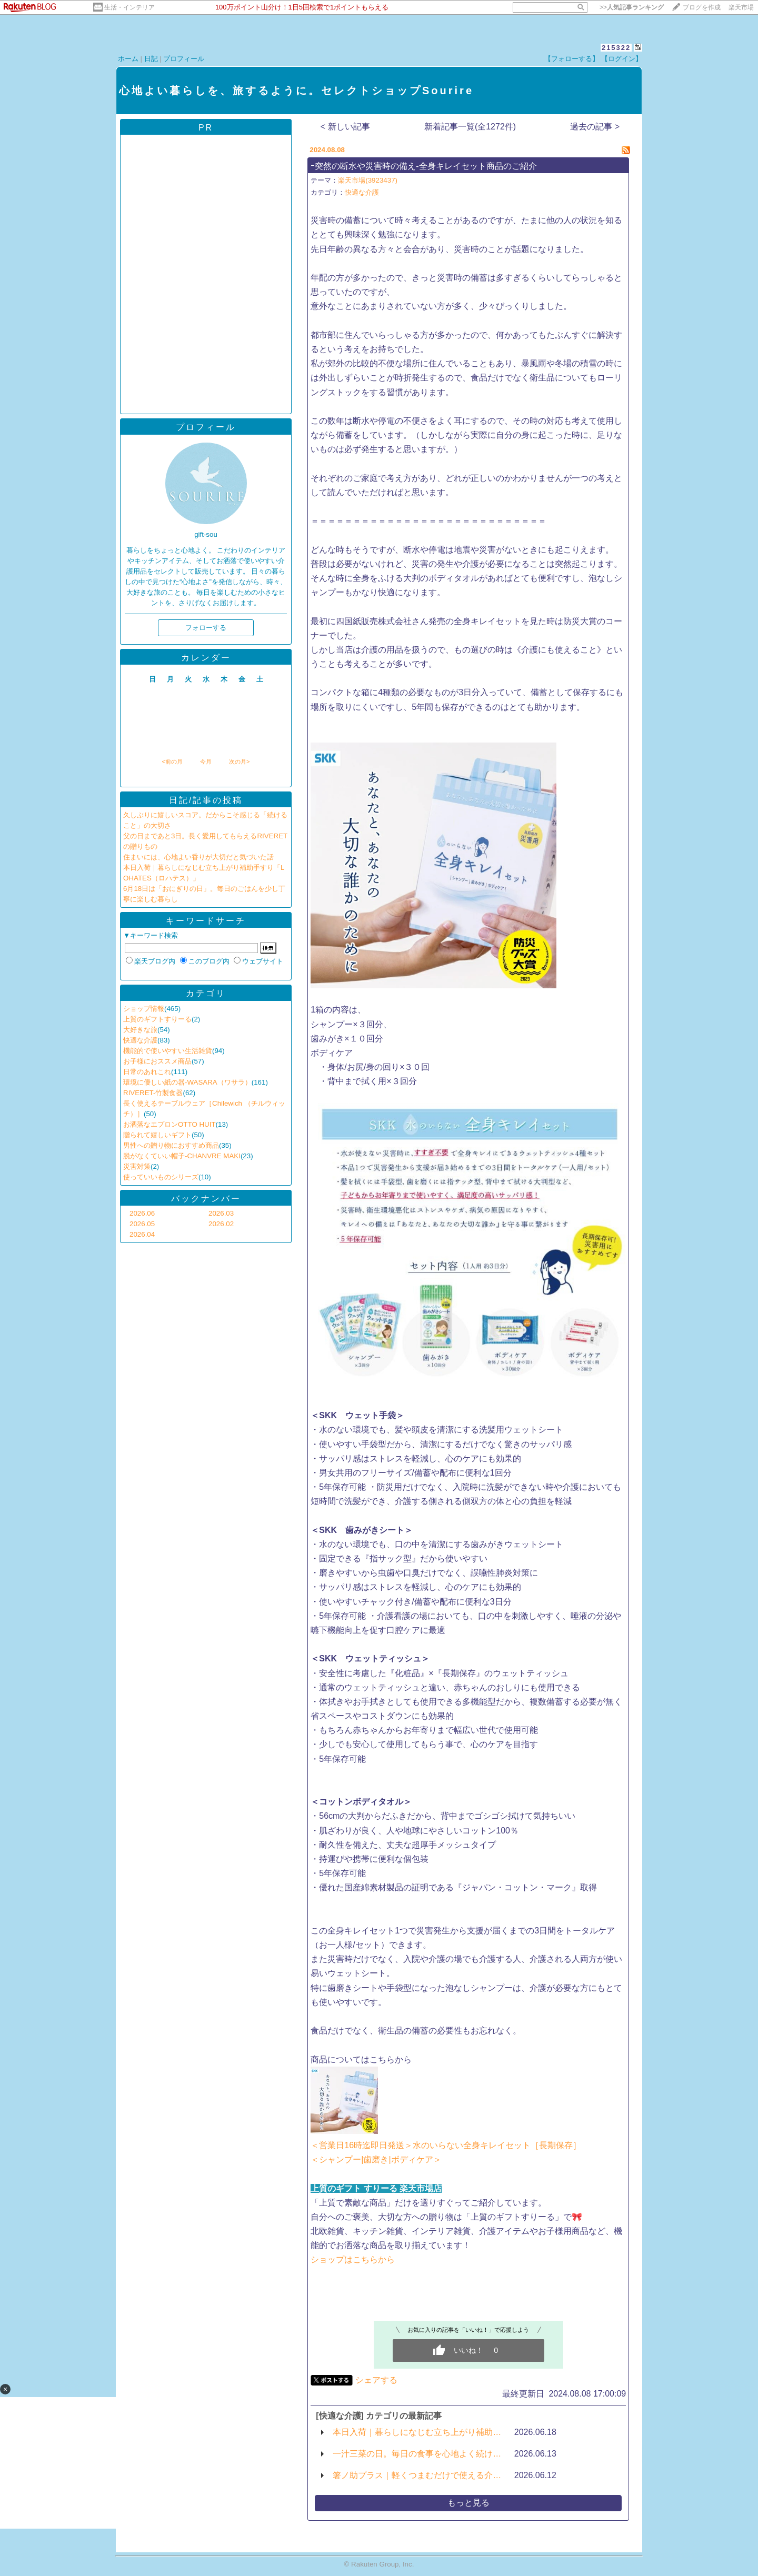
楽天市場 (741, 7)
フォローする (205, 628)
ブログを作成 (702, 7)
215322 (616, 48)
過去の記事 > (595, 126)
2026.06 (142, 1213)
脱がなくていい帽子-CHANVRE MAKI (182, 1156)
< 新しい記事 (345, 126)
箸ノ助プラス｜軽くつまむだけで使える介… (417, 2475)
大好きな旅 (140, 1030)
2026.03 (221, 1213)
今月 (206, 761)
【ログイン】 (621, 59)
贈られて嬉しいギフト (157, 1135)
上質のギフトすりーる (157, 1019)
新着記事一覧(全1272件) (470, 126)
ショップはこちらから (353, 2259)
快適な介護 (140, 1040)
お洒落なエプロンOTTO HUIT (169, 1124)
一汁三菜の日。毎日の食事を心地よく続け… (417, 2453)
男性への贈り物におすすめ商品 (171, 1145)
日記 (151, 59)
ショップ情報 (143, 1009)
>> (632, 7)
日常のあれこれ (147, 1072)
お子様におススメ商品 (157, 1061)
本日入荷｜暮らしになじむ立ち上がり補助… (417, 2432)
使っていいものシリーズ (160, 1177)
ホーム (128, 59)
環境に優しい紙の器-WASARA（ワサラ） (187, 1082)
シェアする (376, 2379)
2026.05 (142, 1224)
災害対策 (137, 1166)
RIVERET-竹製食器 (153, 1093)
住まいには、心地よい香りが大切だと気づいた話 (198, 857)
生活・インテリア (129, 7)
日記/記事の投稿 (206, 800)
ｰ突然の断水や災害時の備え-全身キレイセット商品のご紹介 (423, 166)
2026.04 (142, 1234)
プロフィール (183, 59)
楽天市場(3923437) (367, 180)
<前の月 (172, 761)
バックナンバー (206, 1198)
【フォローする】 (571, 59)
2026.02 (221, 1224)
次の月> (239, 761)
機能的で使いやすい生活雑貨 (167, 1051)
